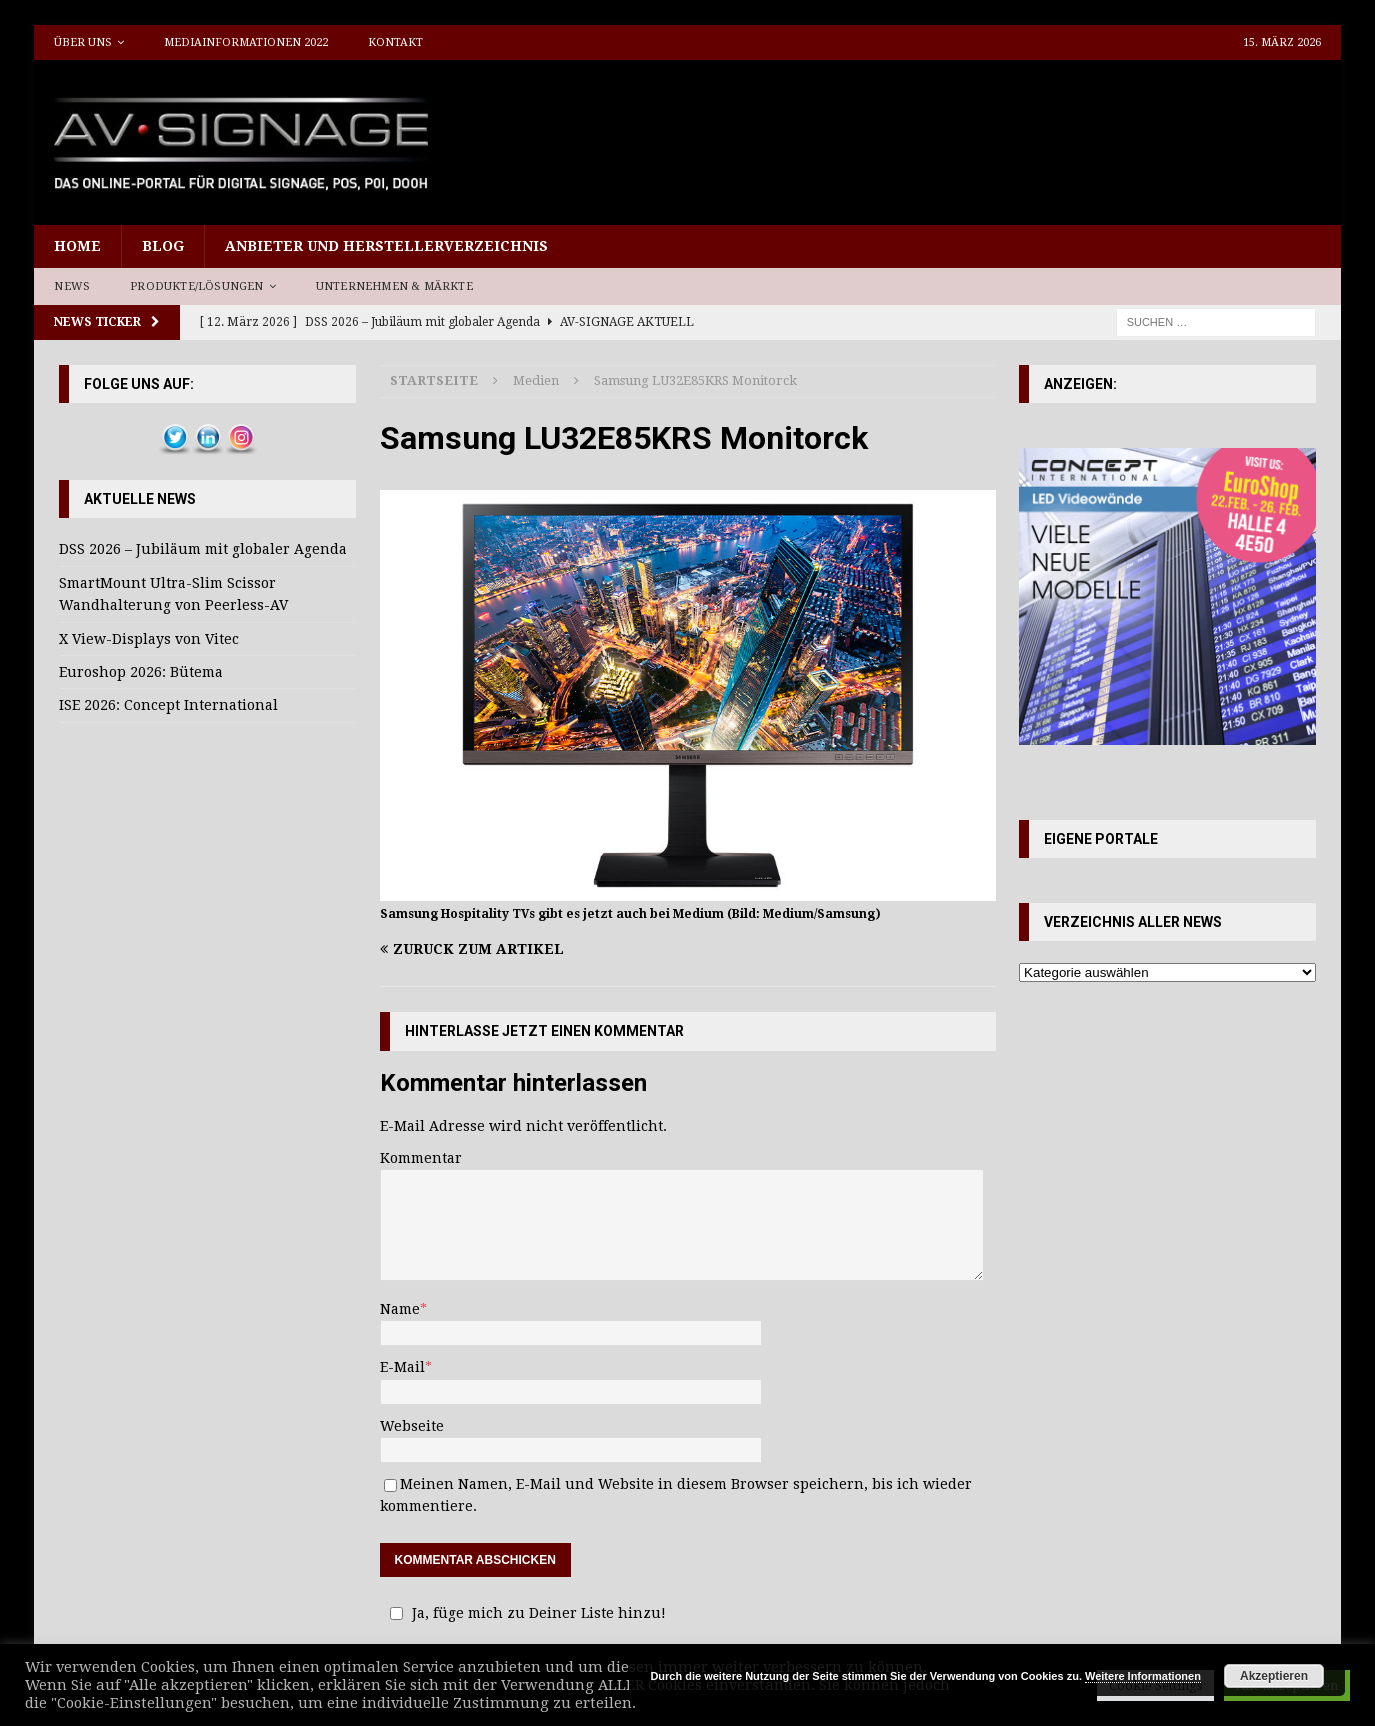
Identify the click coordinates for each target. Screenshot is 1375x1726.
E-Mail (402, 1367)
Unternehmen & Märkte (394, 286)
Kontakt (395, 42)
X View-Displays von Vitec (149, 639)
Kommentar (421, 1158)
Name (400, 1309)
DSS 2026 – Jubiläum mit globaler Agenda (203, 549)
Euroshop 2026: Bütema (141, 672)
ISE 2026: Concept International (168, 705)
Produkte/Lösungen (196, 286)
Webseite (412, 1426)
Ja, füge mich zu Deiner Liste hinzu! (525, 1613)
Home (77, 246)
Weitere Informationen (1143, 1676)
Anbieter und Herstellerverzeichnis (386, 246)
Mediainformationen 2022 (246, 42)
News (72, 286)
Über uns (83, 42)
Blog (163, 246)
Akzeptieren (1274, 1676)
